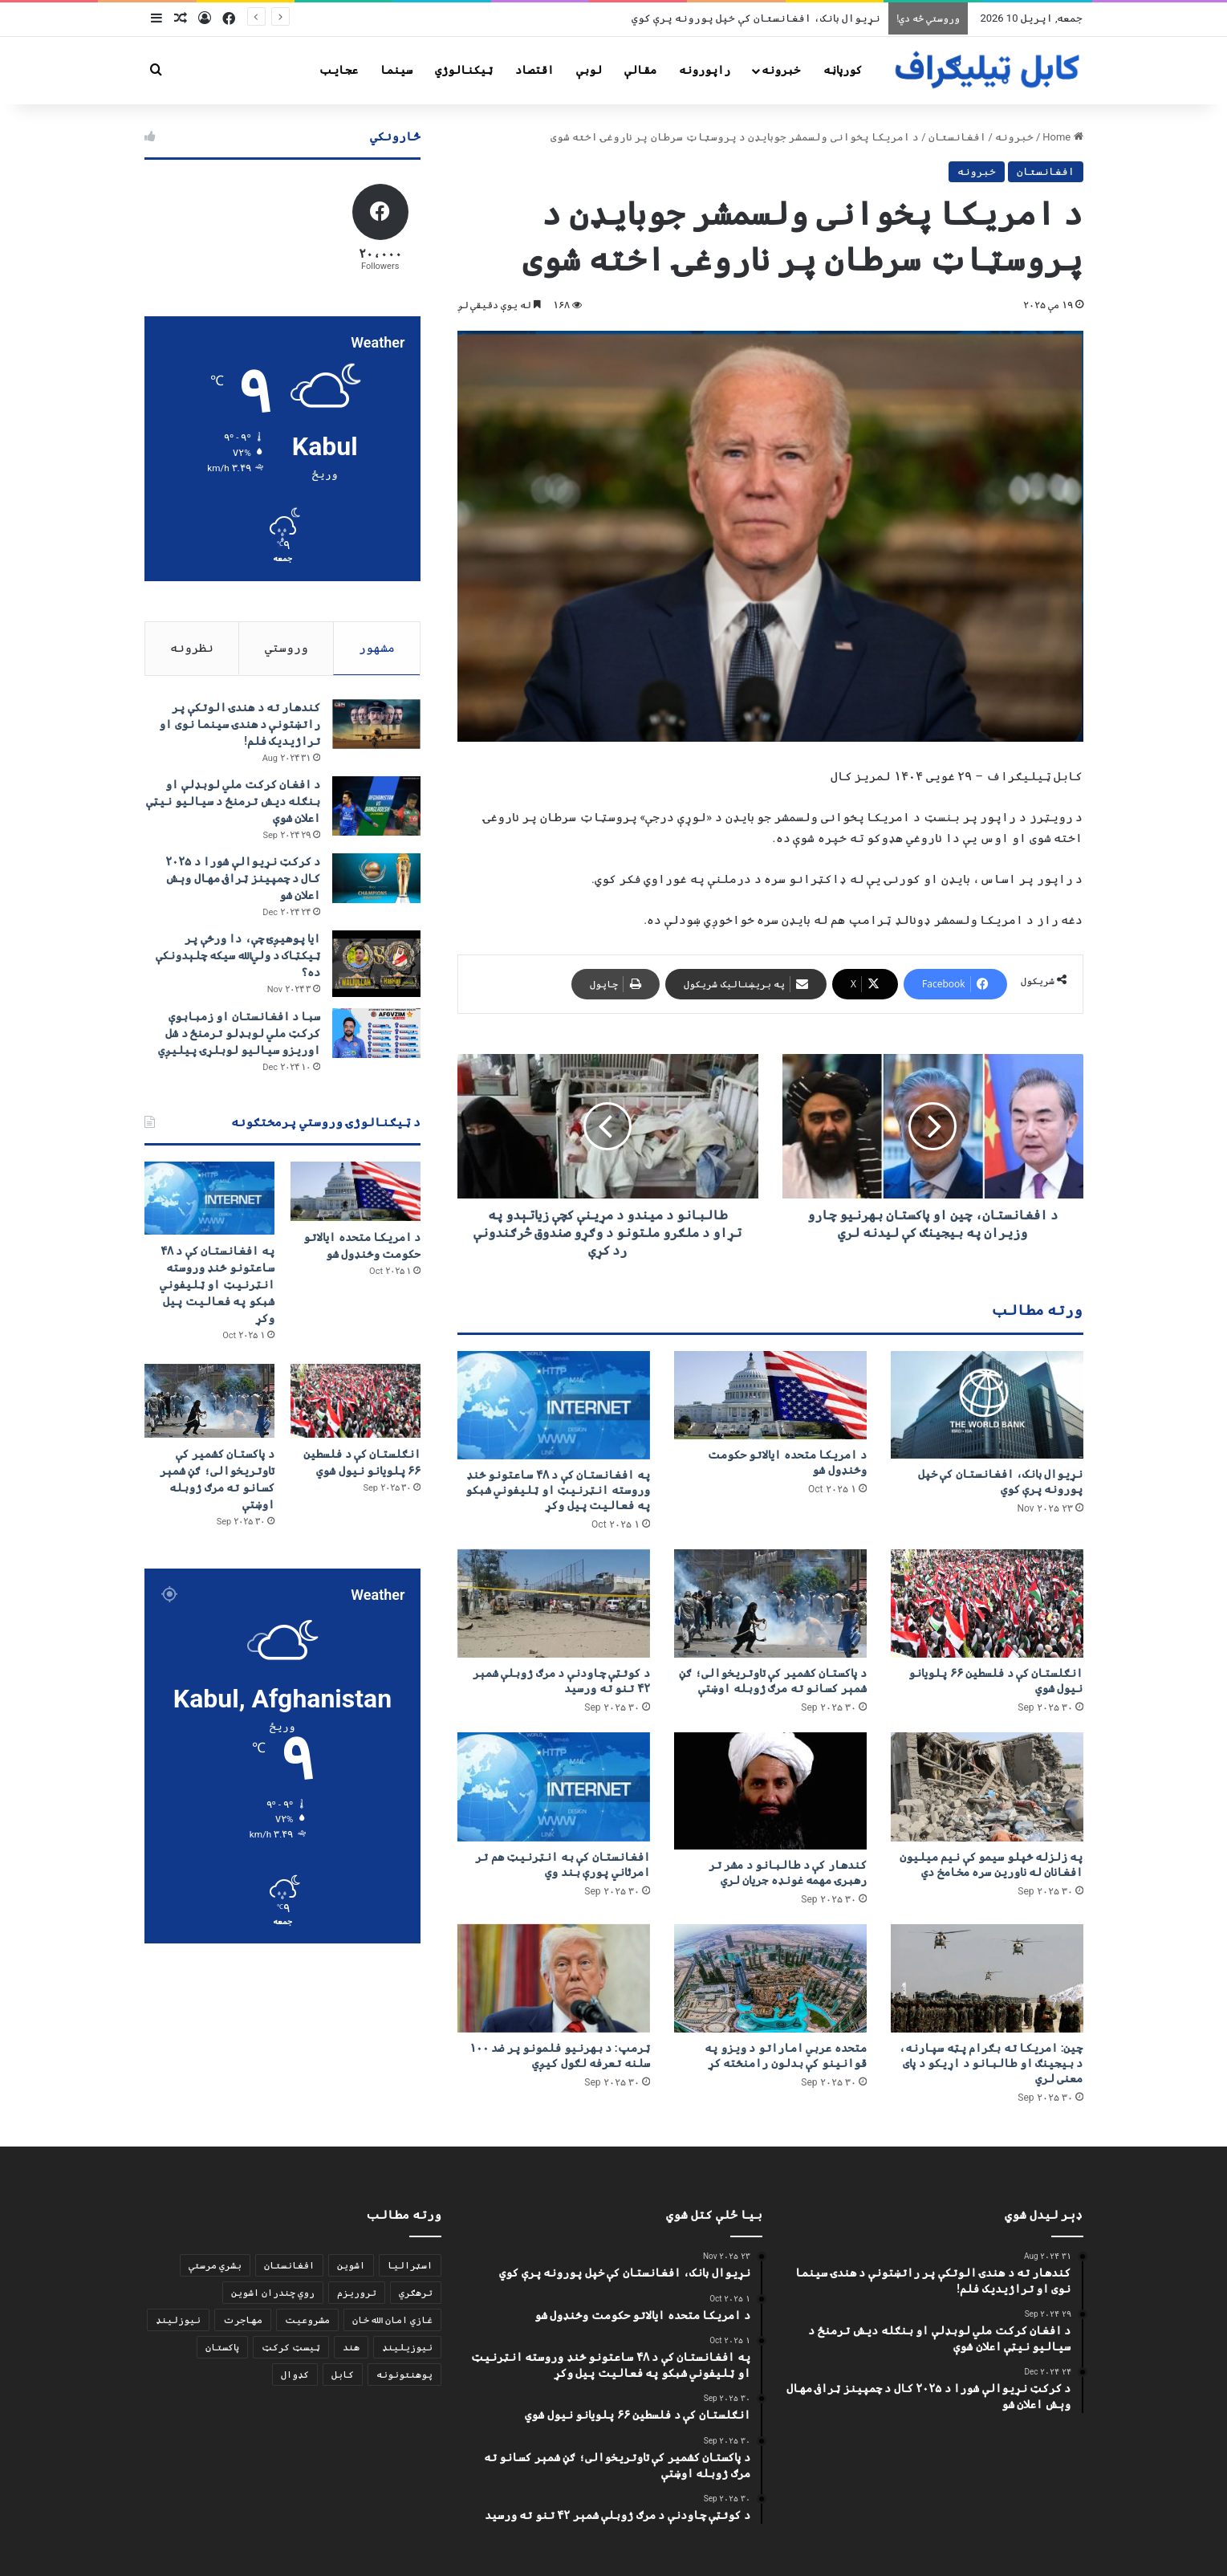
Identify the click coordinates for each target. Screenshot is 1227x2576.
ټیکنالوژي (464, 69)
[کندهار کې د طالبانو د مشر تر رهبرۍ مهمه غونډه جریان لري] (770, 1790)
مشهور (377, 648)
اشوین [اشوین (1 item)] (351, 2265)
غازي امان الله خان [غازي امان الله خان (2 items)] (392, 2320)
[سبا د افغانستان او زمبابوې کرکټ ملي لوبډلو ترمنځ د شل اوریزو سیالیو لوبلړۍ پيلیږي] (376, 1033)
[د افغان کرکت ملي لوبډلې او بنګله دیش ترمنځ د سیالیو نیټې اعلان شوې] (376, 806)
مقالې (640, 69)
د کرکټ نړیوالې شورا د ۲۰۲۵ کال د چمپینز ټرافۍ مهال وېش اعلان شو (242, 879)
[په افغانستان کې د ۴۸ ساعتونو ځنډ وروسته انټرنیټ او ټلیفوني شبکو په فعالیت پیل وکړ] (553, 1405)
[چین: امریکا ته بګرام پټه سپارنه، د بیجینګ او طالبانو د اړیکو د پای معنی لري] (987, 1978)
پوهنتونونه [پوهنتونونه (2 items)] (404, 2374)
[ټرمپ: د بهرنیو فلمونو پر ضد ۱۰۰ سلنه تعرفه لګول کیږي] (553, 1978)
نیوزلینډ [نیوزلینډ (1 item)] (178, 2320)
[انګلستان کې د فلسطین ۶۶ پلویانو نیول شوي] (987, 1603)
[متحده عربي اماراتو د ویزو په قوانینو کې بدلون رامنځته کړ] (770, 1978)
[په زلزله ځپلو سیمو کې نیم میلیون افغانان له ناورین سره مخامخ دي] (987, 1786)
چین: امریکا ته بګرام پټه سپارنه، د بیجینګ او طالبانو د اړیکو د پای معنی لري (991, 2063)
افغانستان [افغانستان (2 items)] (289, 2265)
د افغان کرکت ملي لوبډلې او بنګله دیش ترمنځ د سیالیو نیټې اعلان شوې (233, 802)
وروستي (286, 648)
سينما (396, 69)
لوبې (589, 69)
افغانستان (957, 137)
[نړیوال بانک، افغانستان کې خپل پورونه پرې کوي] (987, 1405)
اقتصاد (534, 69)
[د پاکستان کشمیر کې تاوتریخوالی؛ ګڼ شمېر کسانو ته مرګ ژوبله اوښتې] (770, 1603)
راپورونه (704, 69)
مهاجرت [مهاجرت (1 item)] (242, 2320)
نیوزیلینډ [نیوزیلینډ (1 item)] (407, 2347)
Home (1062, 137)
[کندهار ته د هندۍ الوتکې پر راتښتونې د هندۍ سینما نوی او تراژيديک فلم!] (376, 725)
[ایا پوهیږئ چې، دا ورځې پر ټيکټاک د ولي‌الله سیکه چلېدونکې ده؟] (376, 964)
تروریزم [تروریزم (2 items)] (356, 2292)
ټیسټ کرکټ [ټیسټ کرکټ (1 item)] (291, 2347)
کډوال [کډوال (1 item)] (295, 2374)
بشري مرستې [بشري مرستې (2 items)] (215, 2265)
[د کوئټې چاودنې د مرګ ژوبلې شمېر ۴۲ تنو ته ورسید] (553, 1603)
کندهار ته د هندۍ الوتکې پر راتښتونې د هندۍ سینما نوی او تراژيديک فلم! (239, 725)
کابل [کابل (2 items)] (342, 2374)
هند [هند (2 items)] (351, 2347)
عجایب (338, 69)
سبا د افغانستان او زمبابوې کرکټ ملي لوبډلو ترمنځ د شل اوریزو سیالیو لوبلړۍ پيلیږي (239, 1033)
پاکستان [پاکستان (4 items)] (222, 2347)
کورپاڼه (842, 69)
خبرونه (781, 69)
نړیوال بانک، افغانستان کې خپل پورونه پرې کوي (756, 18)
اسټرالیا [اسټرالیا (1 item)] (410, 2265)
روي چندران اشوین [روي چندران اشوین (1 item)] (273, 2292)
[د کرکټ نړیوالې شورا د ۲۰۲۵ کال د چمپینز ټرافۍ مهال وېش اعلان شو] (376, 878)
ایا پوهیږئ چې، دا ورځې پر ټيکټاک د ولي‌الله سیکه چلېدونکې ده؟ (238, 956)
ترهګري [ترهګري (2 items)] (416, 2292)
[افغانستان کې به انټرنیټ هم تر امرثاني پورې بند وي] (553, 1786)
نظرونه (191, 648)
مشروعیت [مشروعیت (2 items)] (307, 2320)
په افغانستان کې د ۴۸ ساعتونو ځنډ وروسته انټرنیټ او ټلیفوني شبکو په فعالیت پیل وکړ (557, 1490)
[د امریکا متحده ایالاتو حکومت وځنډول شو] (770, 1395)
